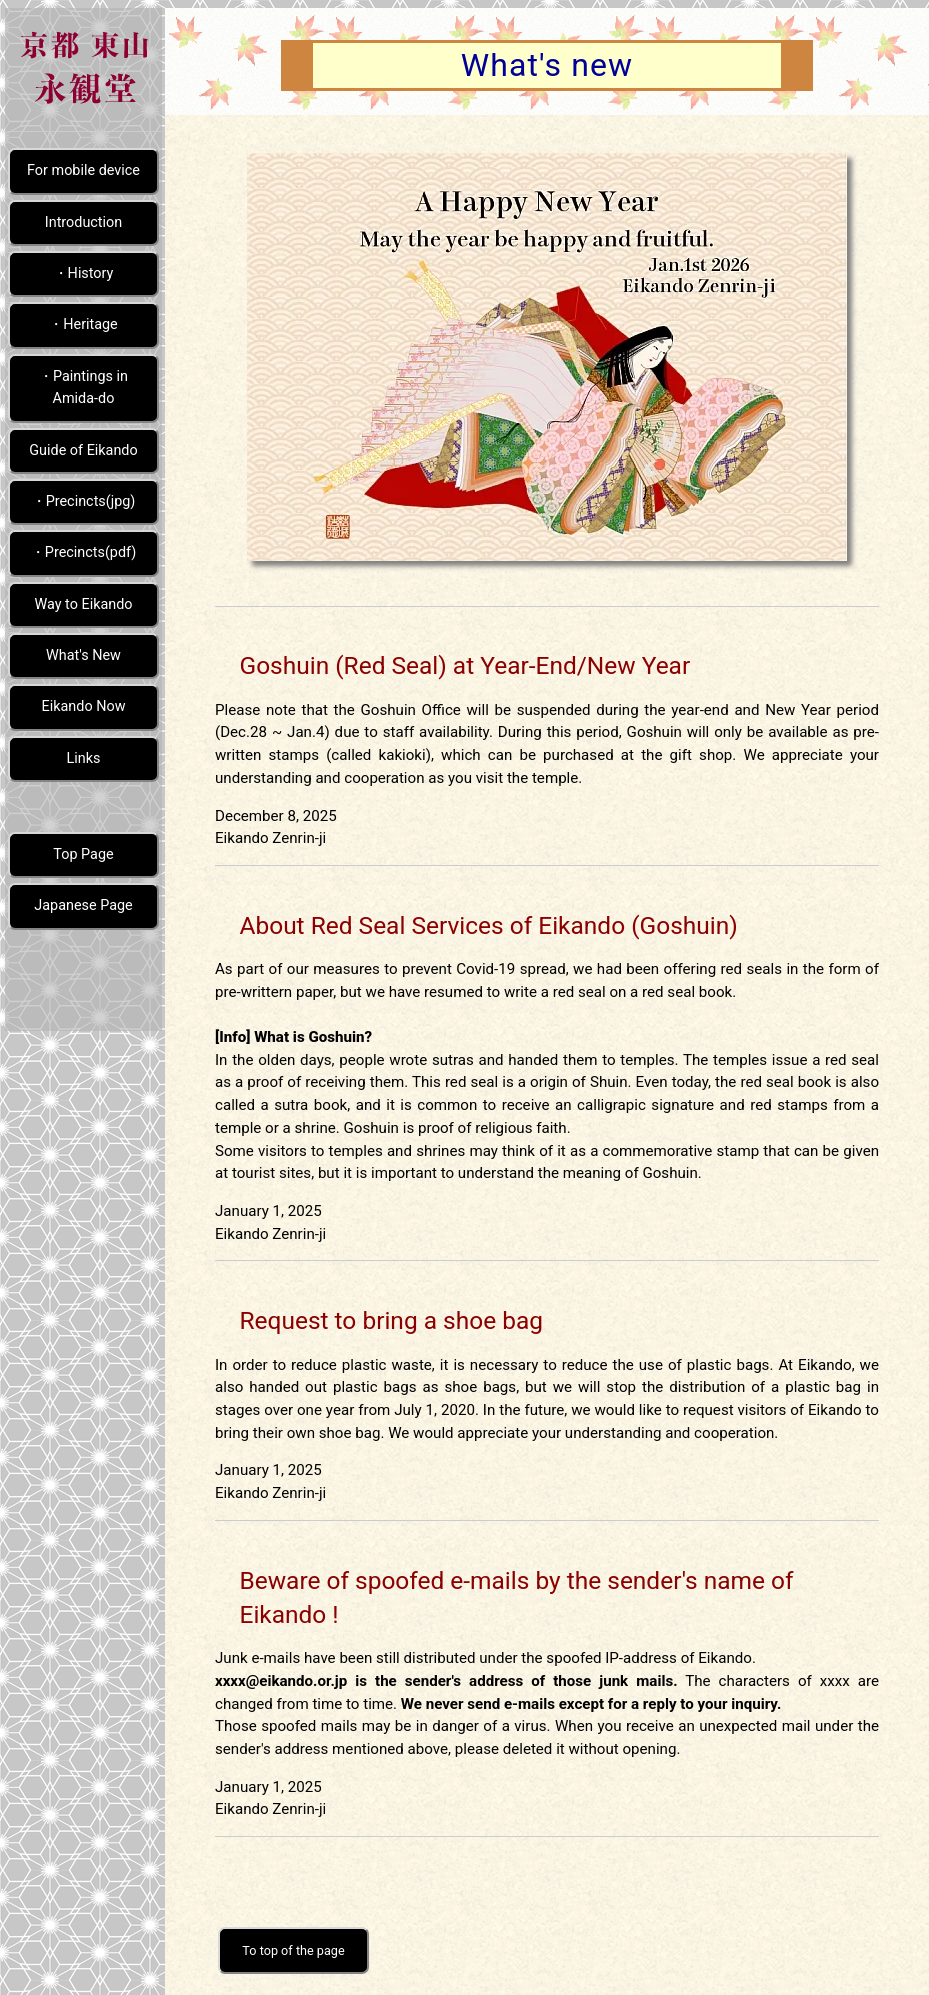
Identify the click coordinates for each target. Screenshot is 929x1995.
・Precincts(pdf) (83, 552)
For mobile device (83, 170)
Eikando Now (84, 706)
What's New (83, 655)
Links (84, 758)
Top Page (83, 854)
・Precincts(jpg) (84, 501)
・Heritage (83, 324)
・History (84, 273)
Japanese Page (83, 905)
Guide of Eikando (83, 450)
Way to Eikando (83, 604)
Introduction (83, 222)
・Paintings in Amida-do (83, 387)
